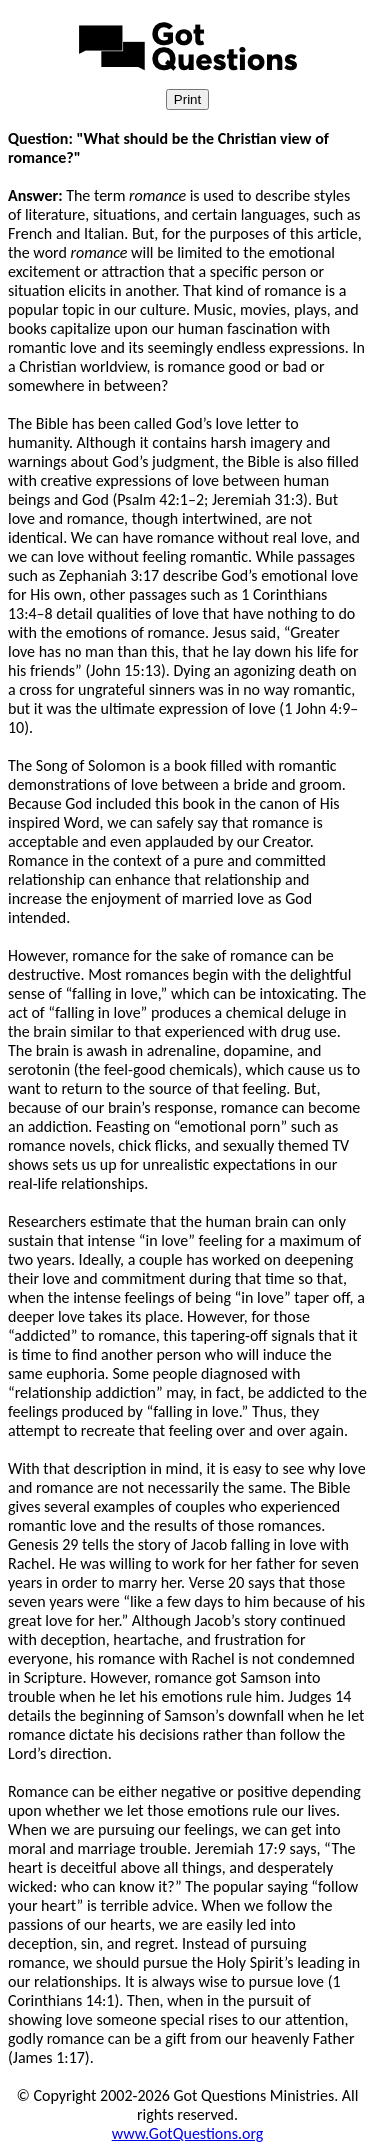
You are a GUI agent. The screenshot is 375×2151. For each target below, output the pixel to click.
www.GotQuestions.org (188, 2133)
